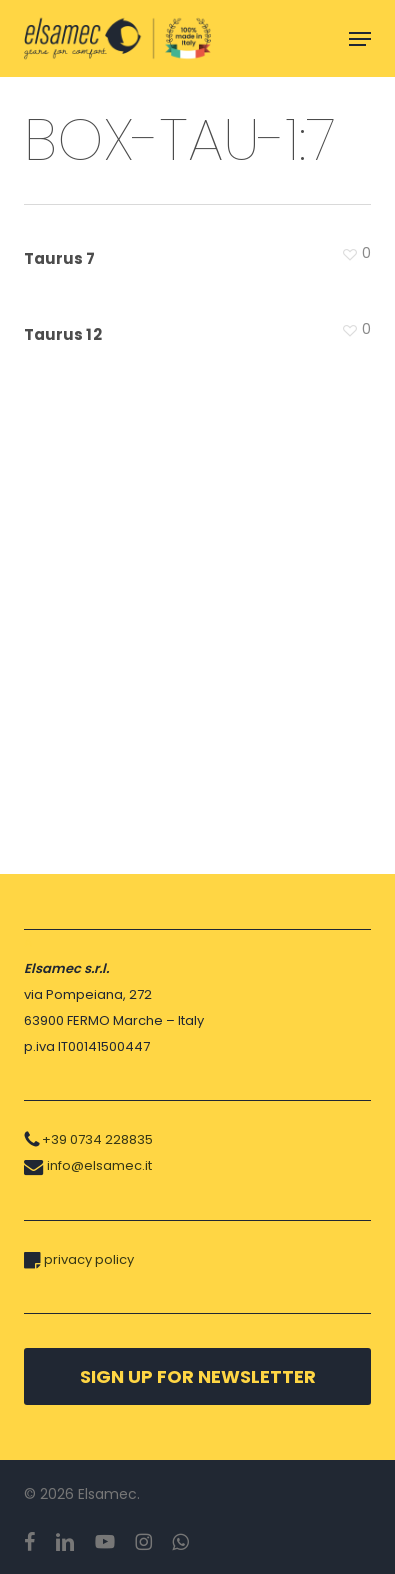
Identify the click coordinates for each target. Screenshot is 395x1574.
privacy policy (89, 1259)
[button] (360, 39)
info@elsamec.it (99, 1165)
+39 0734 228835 (97, 1139)
